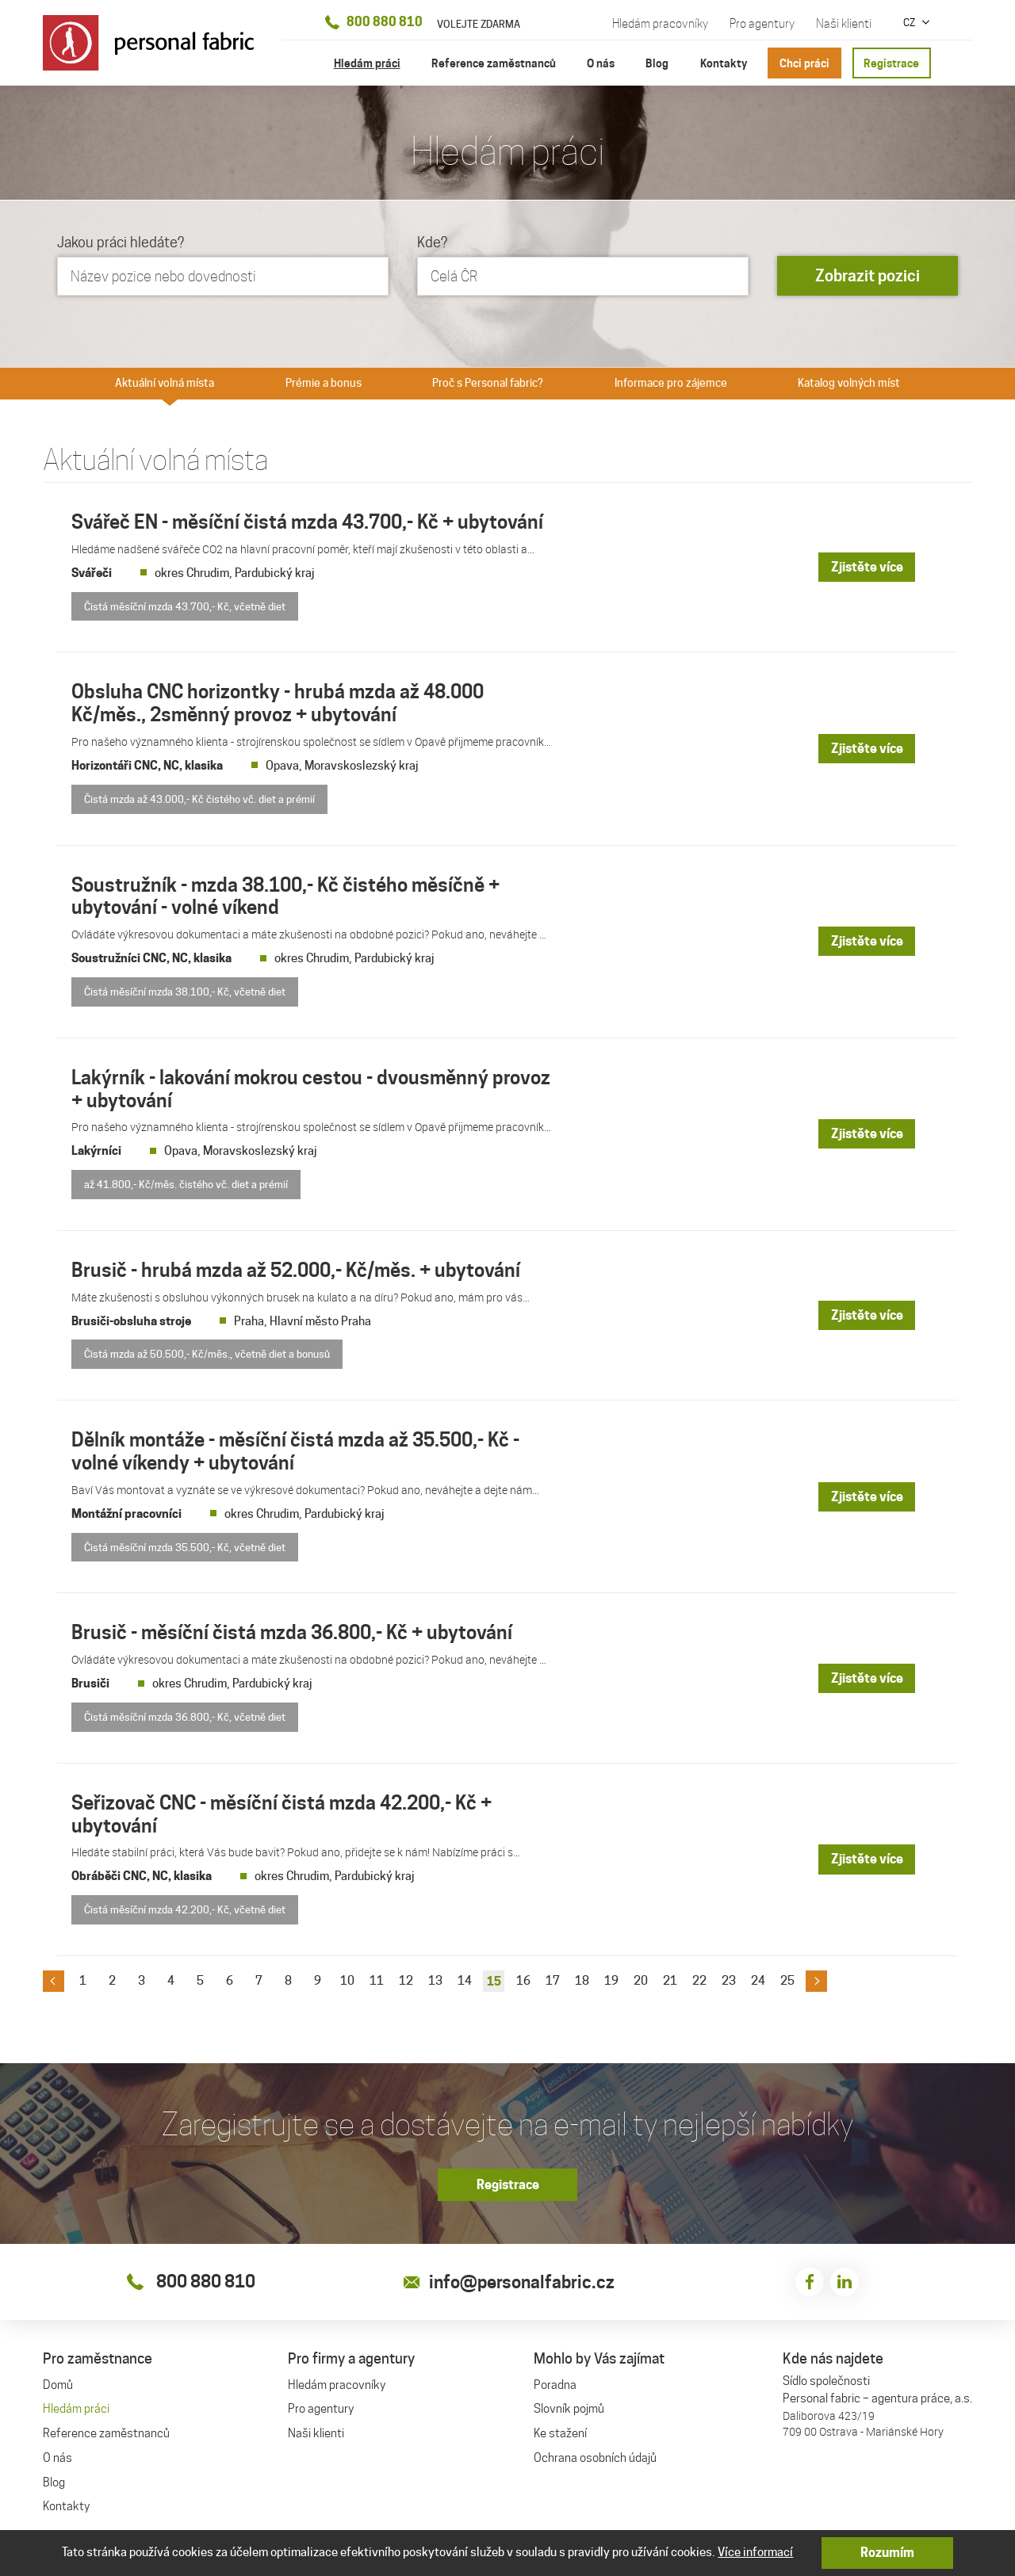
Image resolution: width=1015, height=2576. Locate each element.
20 (641, 1978)
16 (523, 1978)
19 (611, 1978)
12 (406, 1978)
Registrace (891, 63)
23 (729, 1978)
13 (435, 1978)
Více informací (755, 2552)
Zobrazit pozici (867, 275)
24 (758, 1978)
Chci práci (804, 63)
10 (347, 1978)
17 (553, 1978)
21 (670, 1978)
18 (582, 1978)
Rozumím (887, 2552)
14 (465, 1978)
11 (377, 1978)
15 (494, 1978)
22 (699, 1978)
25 (787, 1978)
